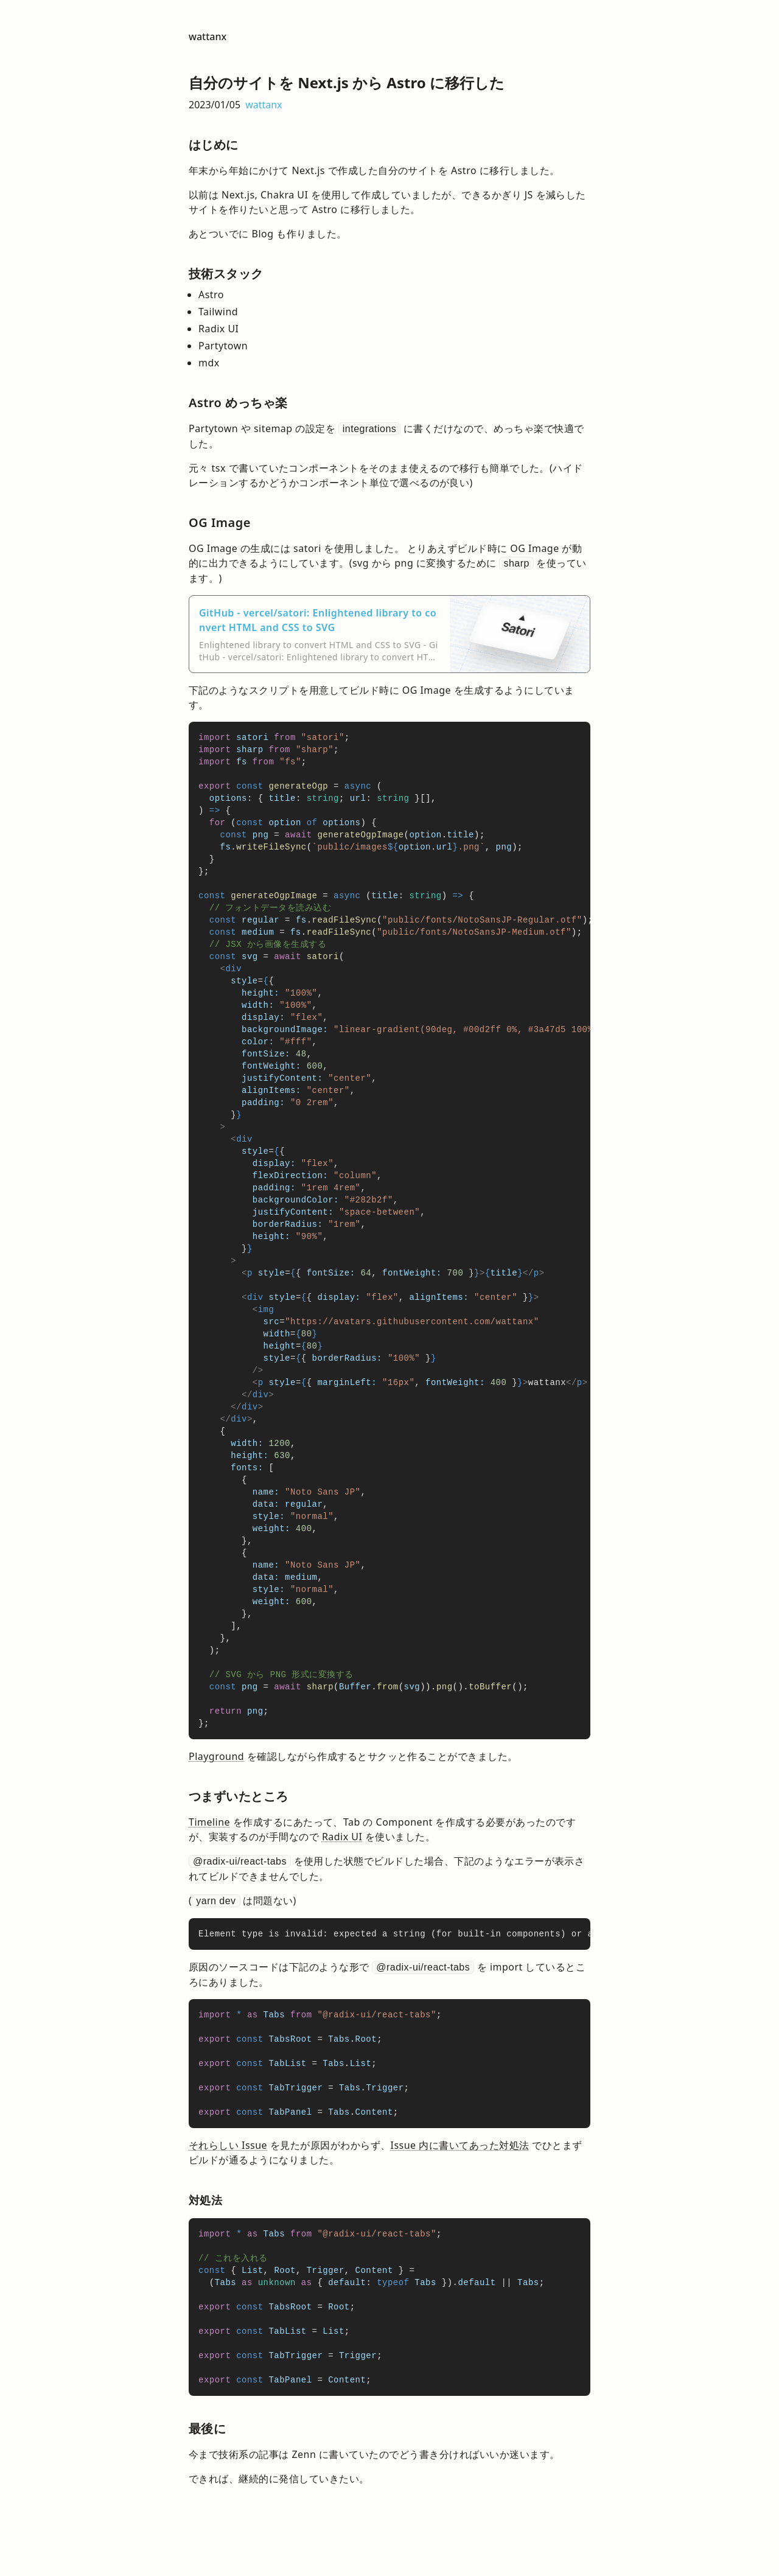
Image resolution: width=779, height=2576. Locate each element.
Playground (216, 1756)
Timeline (209, 1822)
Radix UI (342, 1836)
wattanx (207, 36)
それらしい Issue (228, 2145)
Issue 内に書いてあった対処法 (460, 2145)
